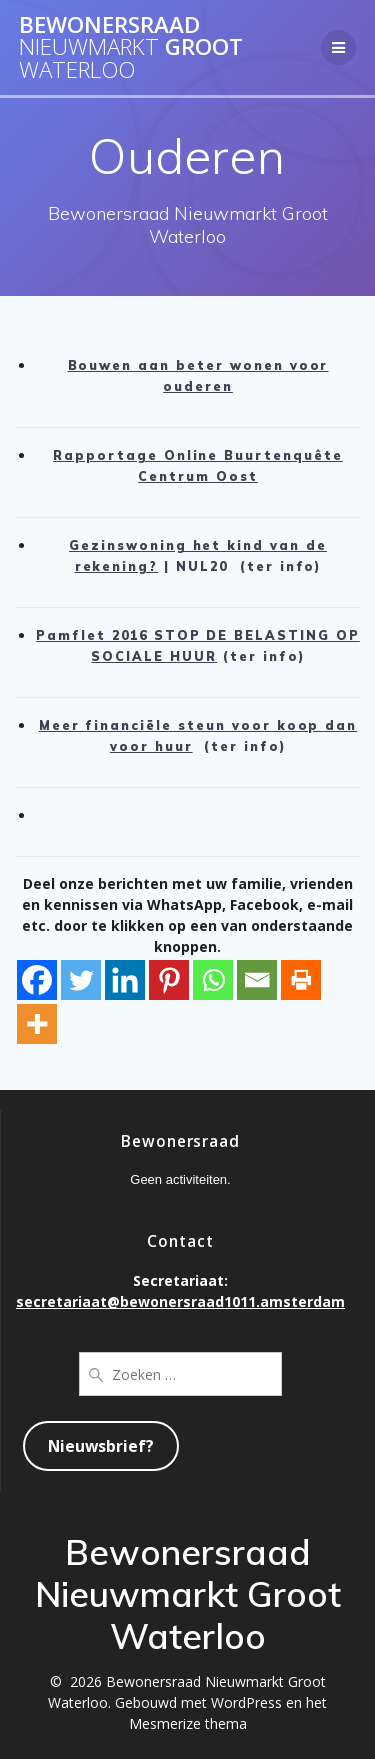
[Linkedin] (125, 980)
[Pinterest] (169, 980)
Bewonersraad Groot (131, 47)
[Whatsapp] (213, 980)
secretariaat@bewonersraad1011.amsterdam (180, 1301)
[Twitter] (81, 980)
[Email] (257, 980)
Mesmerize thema (188, 1723)
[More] (37, 1024)
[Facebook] (37, 980)
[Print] (301, 980)
